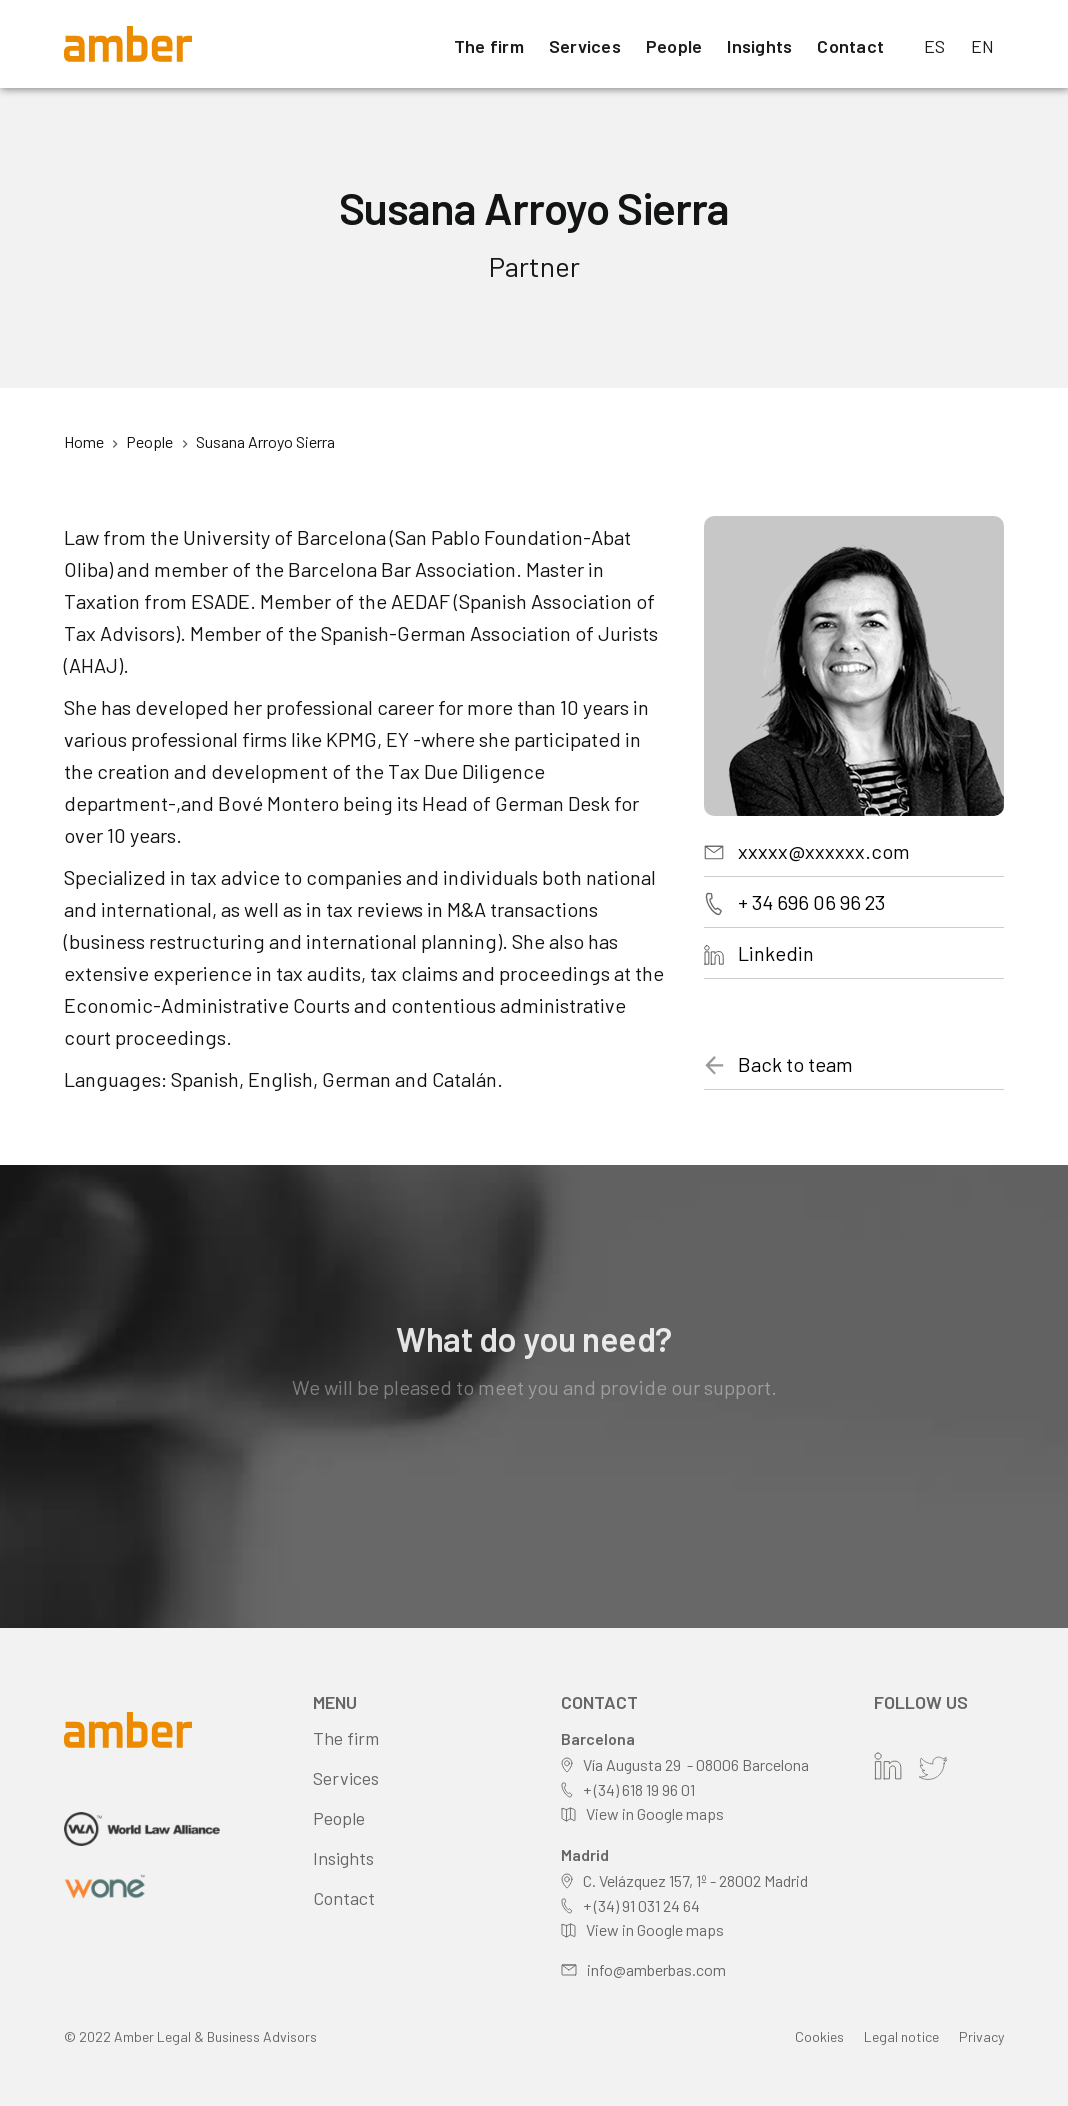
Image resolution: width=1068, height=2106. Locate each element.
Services (585, 46)
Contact (850, 46)
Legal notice (901, 2036)
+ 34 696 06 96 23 (811, 902)
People (674, 46)
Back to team (795, 1064)
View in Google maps (655, 1813)
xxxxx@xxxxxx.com (824, 851)
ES (935, 46)
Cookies (819, 2036)
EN (983, 46)
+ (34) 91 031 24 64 (641, 1905)
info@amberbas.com (656, 1969)
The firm (489, 46)
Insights (759, 46)
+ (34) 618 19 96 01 (639, 1789)
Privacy (981, 2036)
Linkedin (776, 953)
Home (84, 441)
